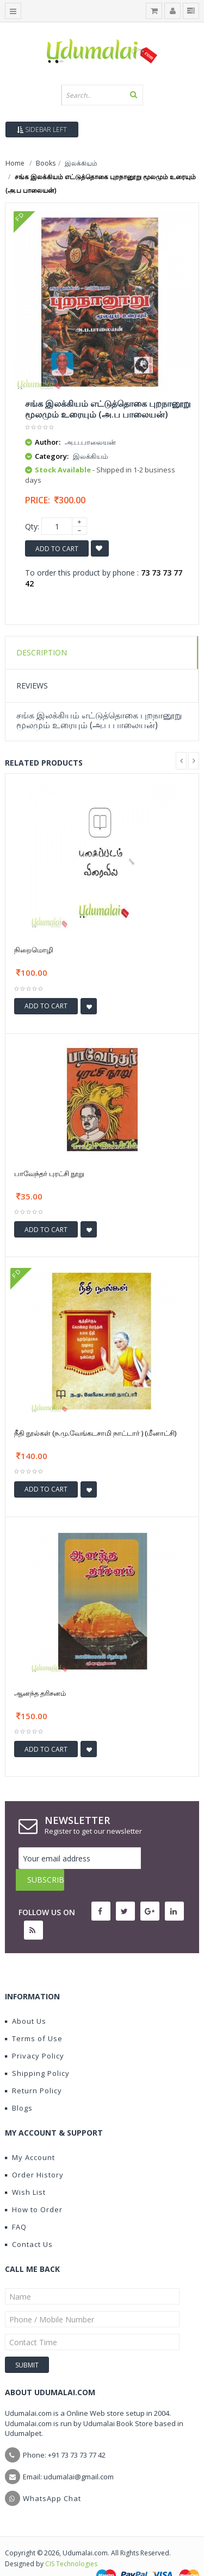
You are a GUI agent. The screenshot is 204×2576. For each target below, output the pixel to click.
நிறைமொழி (33, 950)
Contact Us (29, 2222)
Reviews (32, 685)
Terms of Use (34, 2017)
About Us (25, 1999)
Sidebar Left (42, 129)
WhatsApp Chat (52, 2477)
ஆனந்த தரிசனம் (40, 1693)
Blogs (19, 2086)
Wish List (25, 2170)
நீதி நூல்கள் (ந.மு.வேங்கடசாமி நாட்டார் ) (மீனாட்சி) (95, 1433)
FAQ (16, 2205)
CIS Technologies (71, 2542)
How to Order (34, 2188)
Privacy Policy (34, 2034)
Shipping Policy (37, 2051)
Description (41, 652)
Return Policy (33, 2069)
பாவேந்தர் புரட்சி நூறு (49, 1173)
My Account (30, 2136)
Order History (34, 2153)
